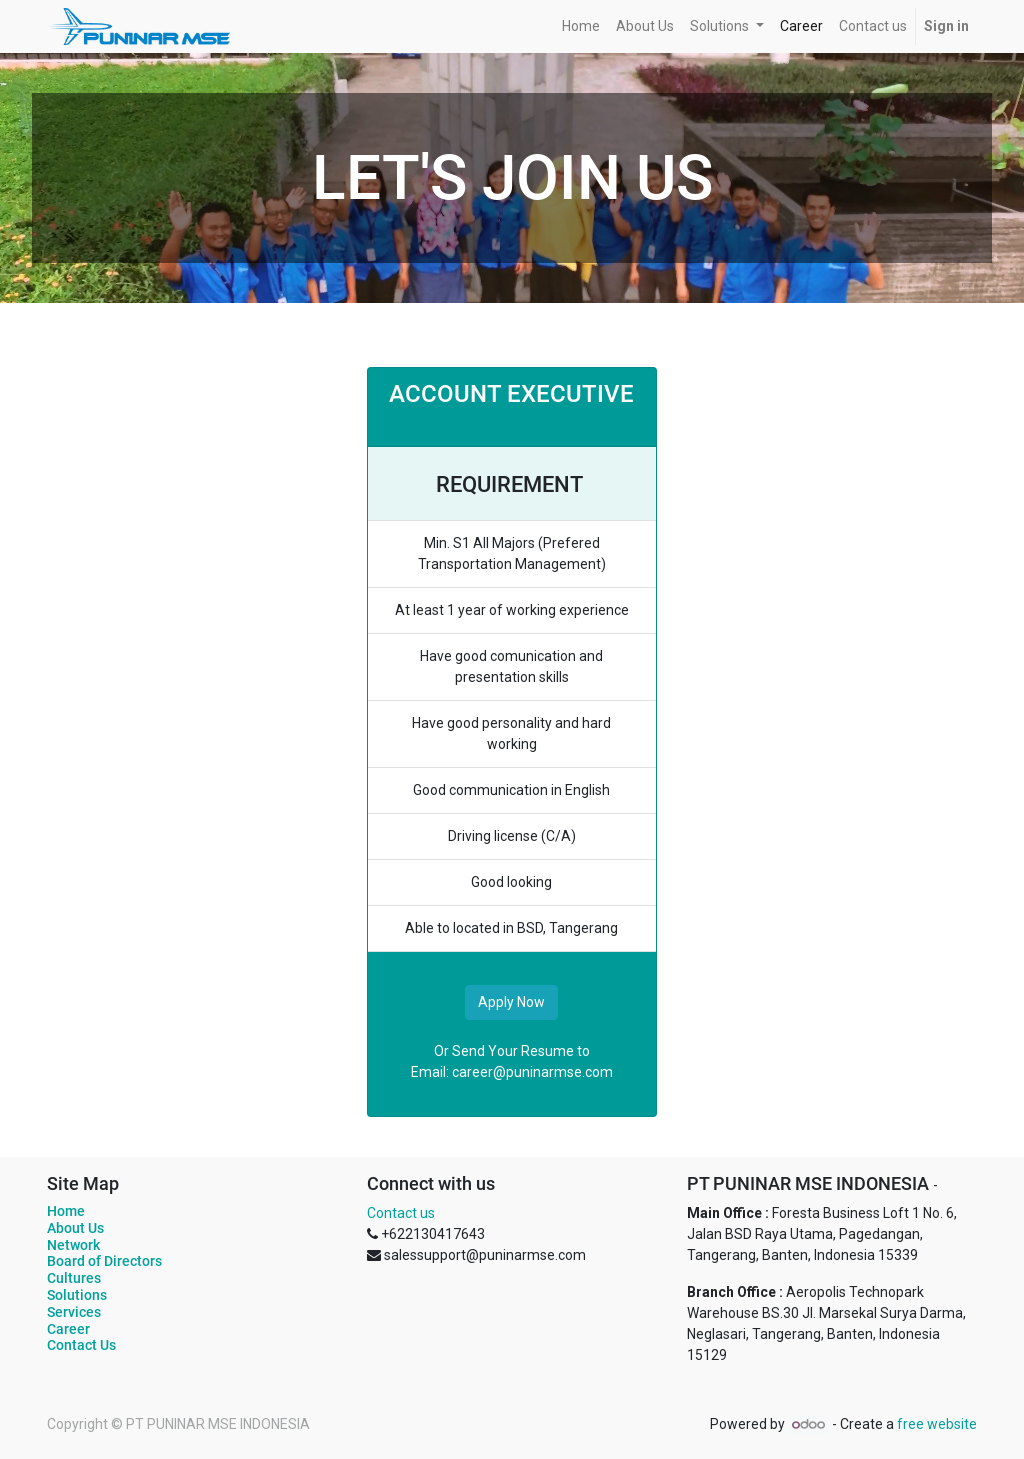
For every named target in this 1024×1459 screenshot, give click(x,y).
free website (937, 1424)
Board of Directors (104, 1261)
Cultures (74, 1278)
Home (66, 1211)
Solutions (77, 1295)
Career (68, 1329)
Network (73, 1245)
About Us (75, 1228)
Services (74, 1312)
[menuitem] (581, 26)
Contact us (401, 1213)
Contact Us (81, 1345)
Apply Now (511, 1002)
